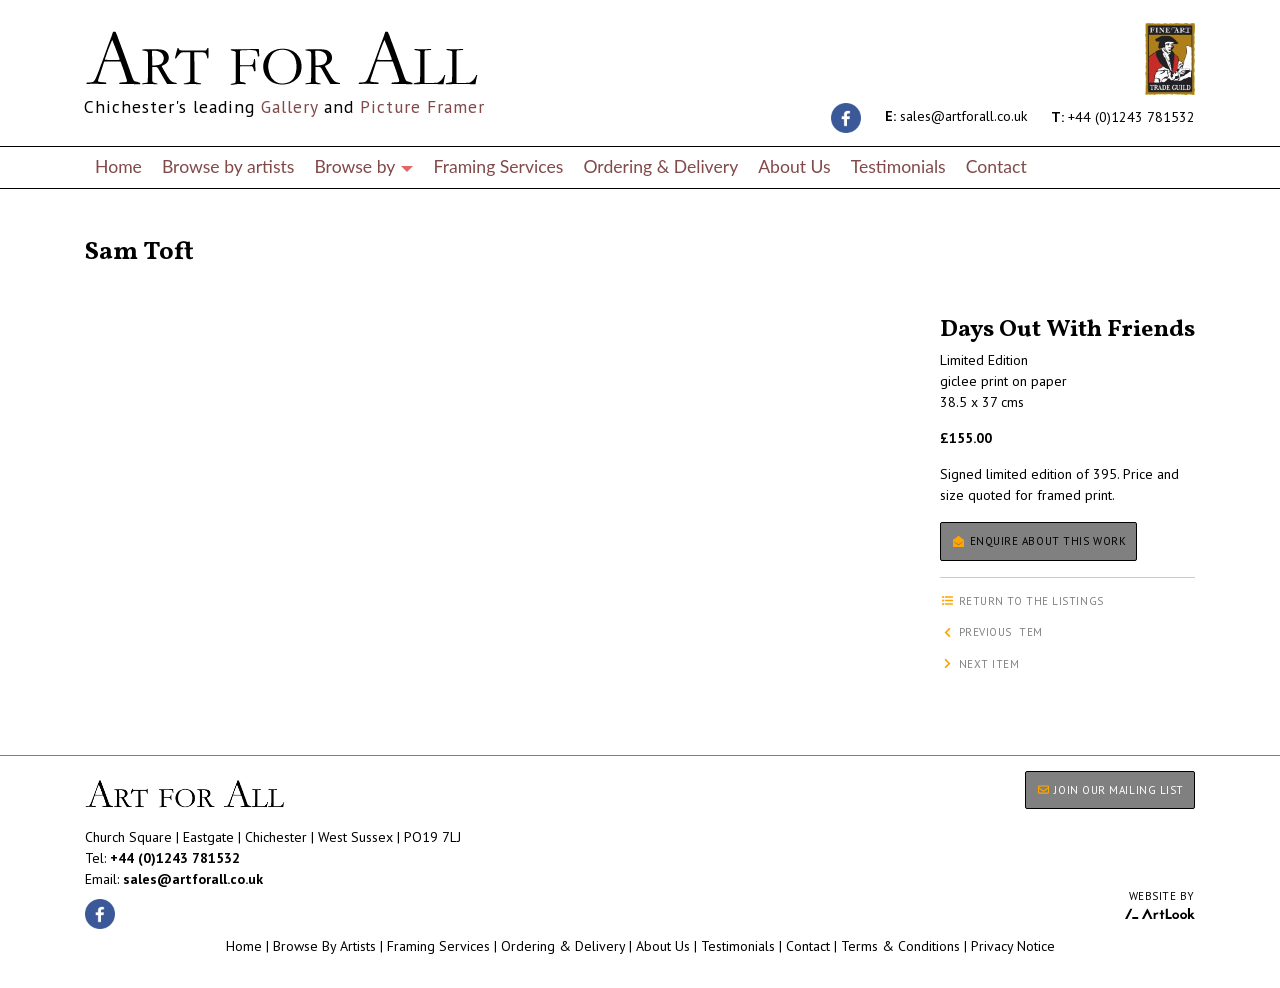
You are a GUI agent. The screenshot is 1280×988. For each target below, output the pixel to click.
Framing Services (498, 166)
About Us (794, 166)
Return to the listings (157, 228)
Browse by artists (228, 166)
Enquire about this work (1038, 541)
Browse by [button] (363, 166)
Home (118, 166)
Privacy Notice (1013, 946)
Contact (996, 166)
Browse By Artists (324, 946)
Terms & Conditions (900, 946)
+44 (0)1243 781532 (1123, 116)
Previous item (991, 632)
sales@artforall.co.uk (956, 116)
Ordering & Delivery (660, 166)
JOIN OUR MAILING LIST (1110, 790)
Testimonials (898, 166)
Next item (980, 664)
